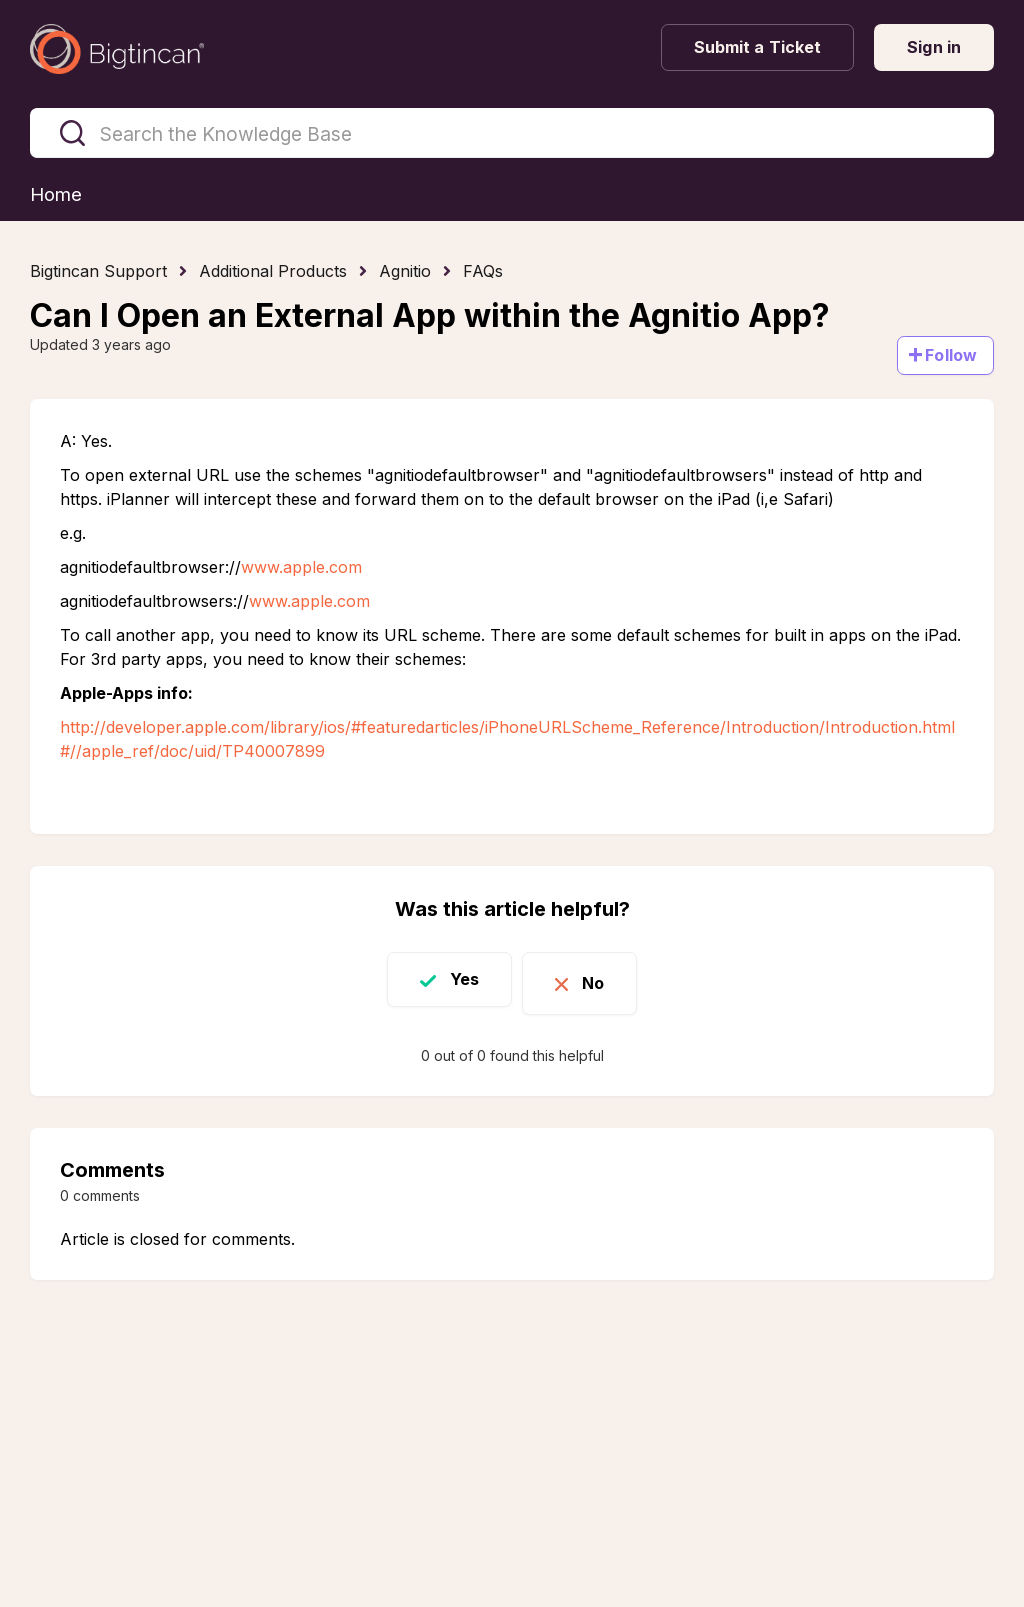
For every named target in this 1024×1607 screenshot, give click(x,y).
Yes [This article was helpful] (453, 981)
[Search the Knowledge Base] (512, 133)
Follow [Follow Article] (951, 356)
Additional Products (273, 272)
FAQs (483, 272)
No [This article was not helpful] (604, 981)
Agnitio (405, 272)
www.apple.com (301, 568)
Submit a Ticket (758, 47)
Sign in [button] (934, 47)
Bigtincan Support (98, 272)
